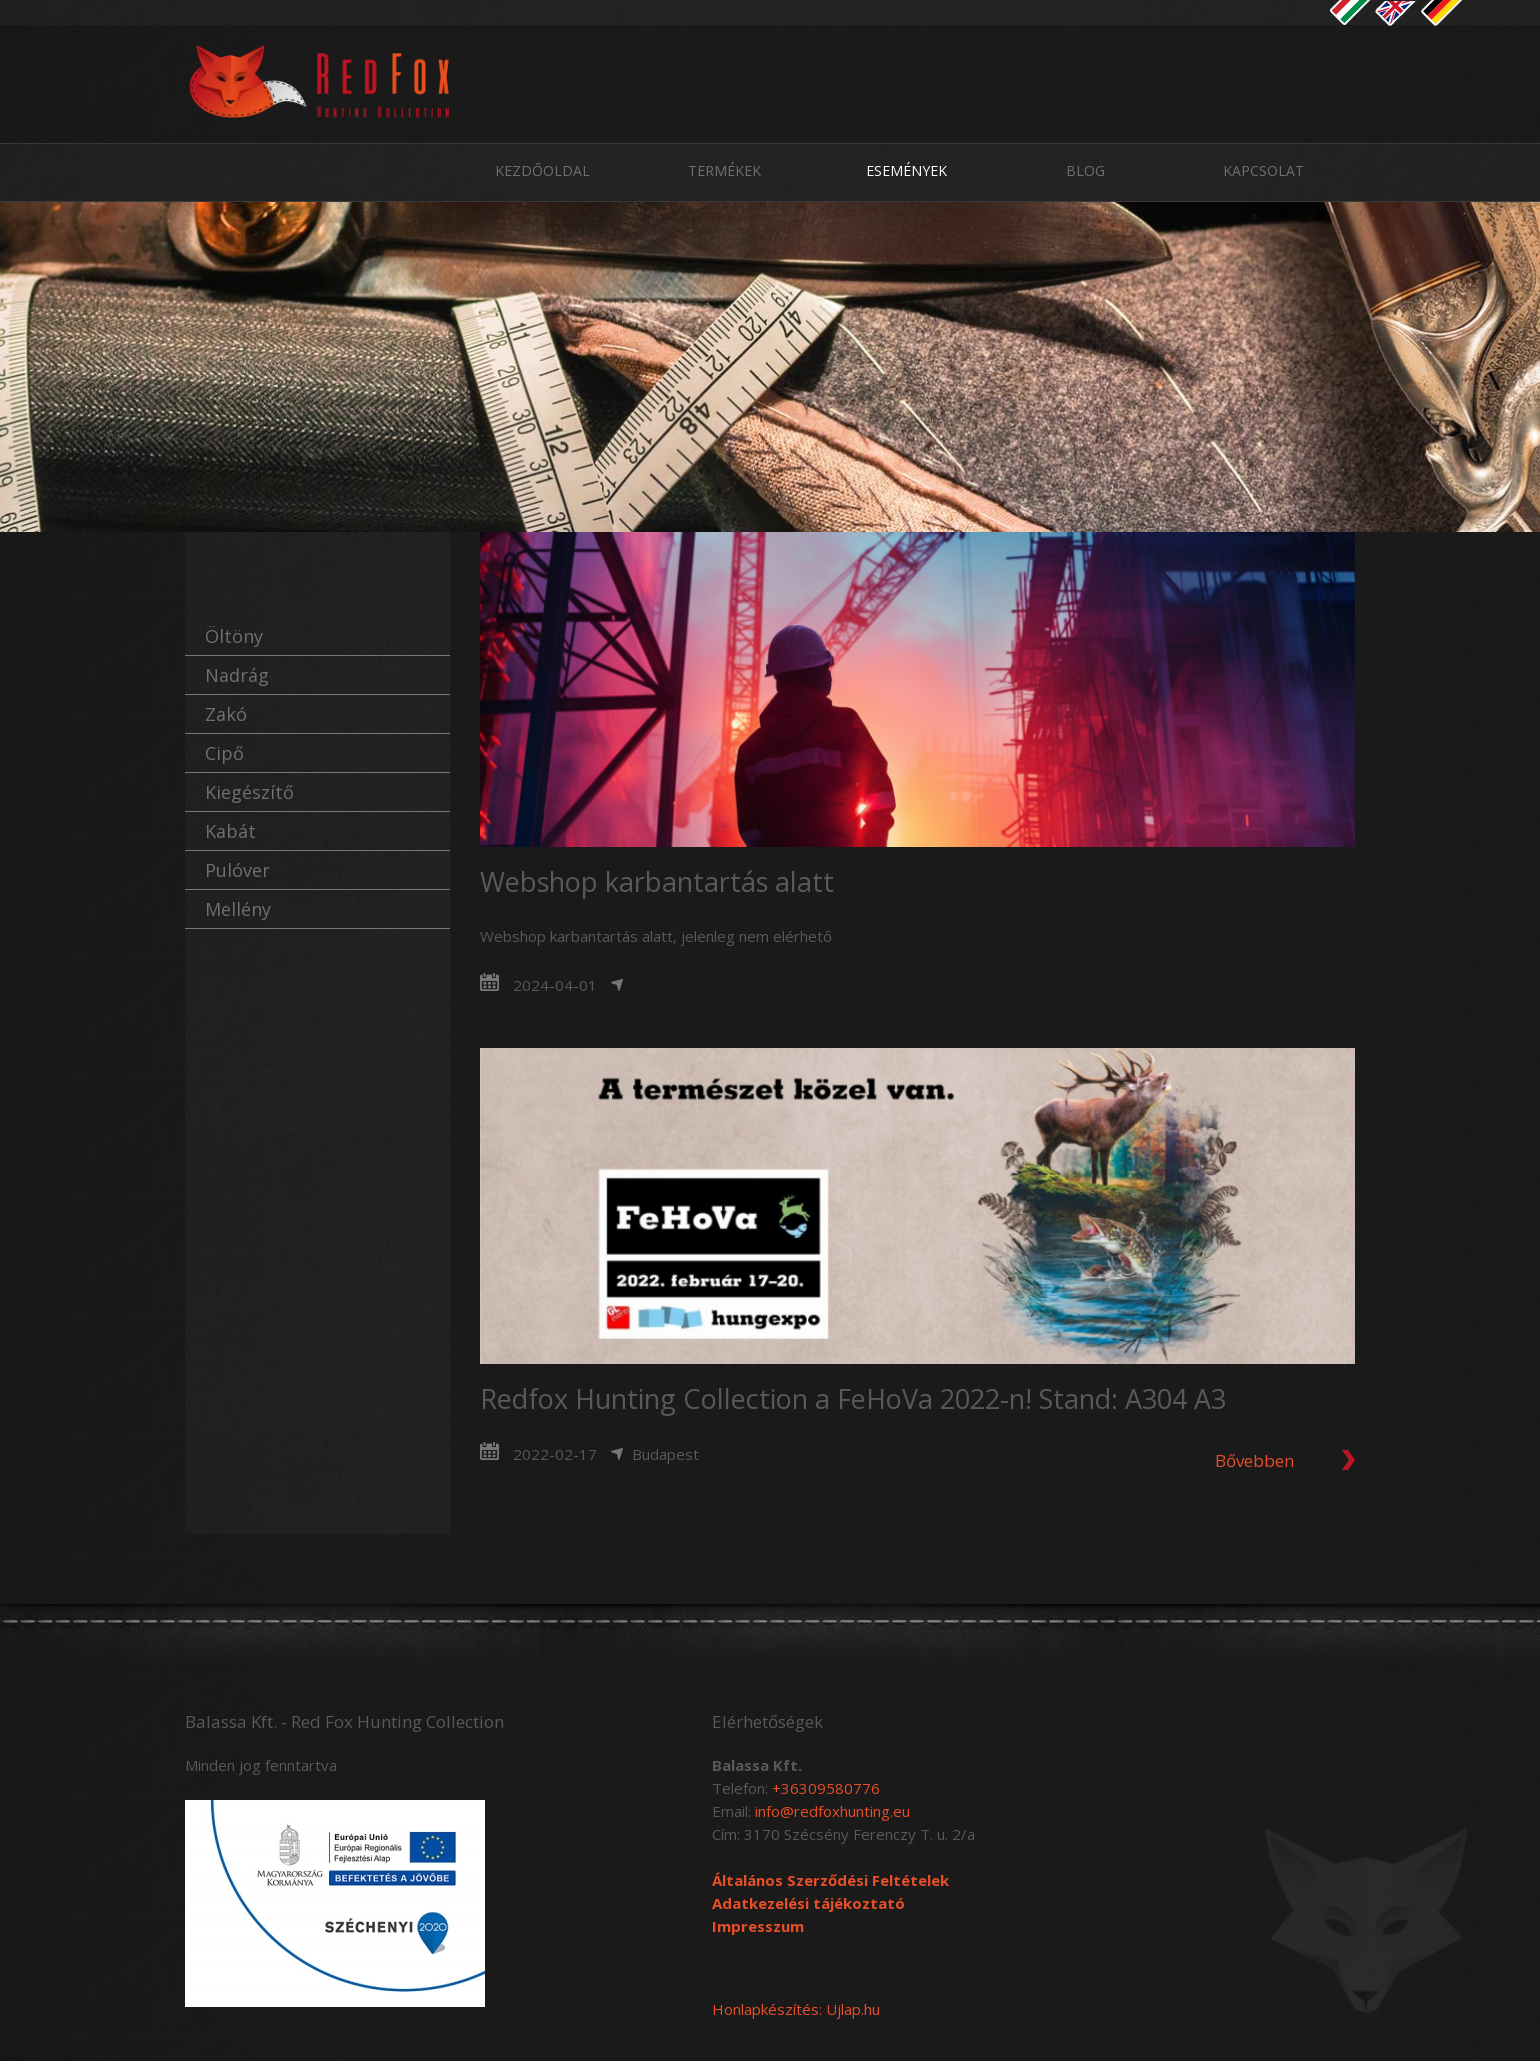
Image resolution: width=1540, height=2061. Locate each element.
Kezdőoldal (542, 170)
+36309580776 (826, 1788)
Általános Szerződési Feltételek (830, 1880)
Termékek (724, 170)
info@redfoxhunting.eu (832, 1811)
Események (906, 170)
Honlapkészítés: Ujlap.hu (796, 2009)
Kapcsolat (1263, 170)
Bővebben (1254, 1460)
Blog (1085, 170)
